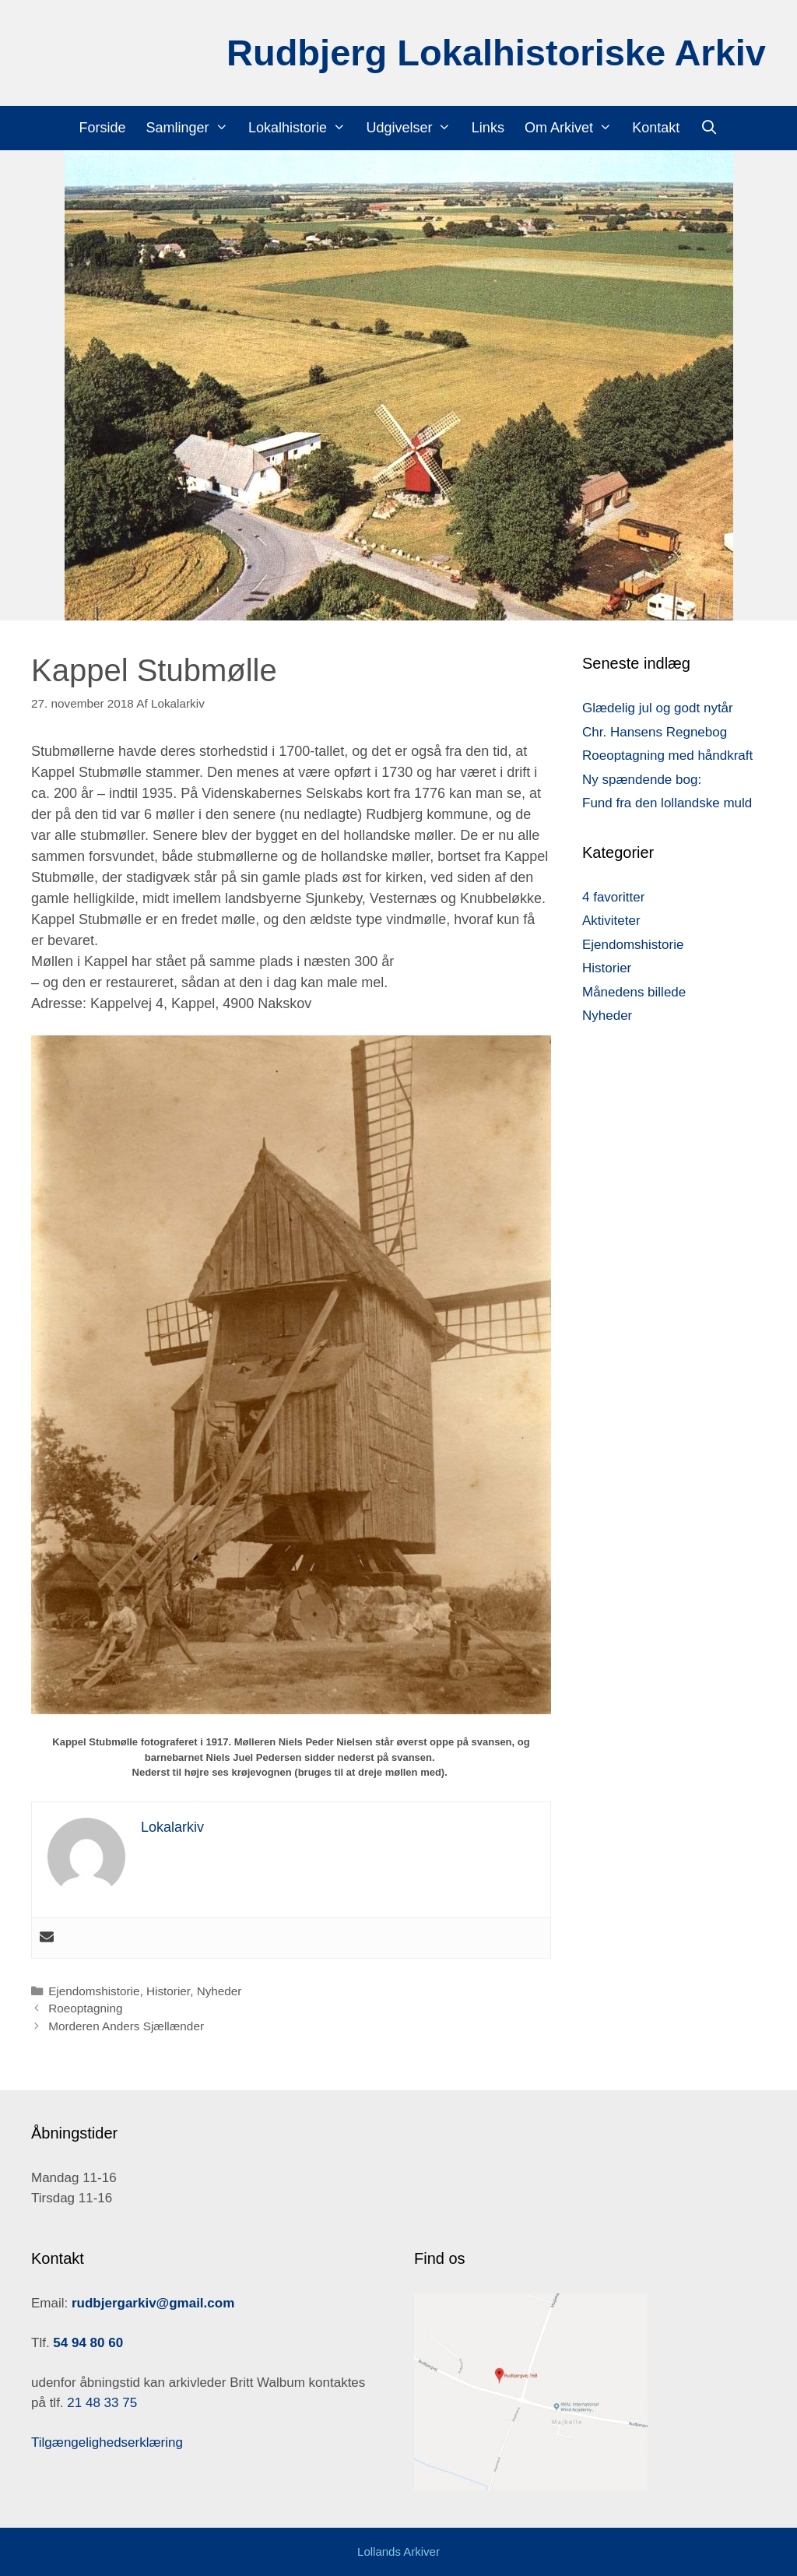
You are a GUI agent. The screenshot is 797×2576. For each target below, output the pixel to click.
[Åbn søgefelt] (709, 128)
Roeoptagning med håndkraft (667, 755)
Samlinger (192, 128)
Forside (102, 127)
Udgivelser (413, 128)
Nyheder (219, 1991)
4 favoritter (613, 897)
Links (488, 127)
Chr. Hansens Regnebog (654, 732)
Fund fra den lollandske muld (667, 803)
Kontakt (655, 127)
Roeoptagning (85, 2008)
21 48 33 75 (101, 2402)
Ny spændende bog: (641, 779)
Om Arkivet (573, 128)
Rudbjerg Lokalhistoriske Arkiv (496, 52)
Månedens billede (634, 992)
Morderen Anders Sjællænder (126, 2026)
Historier (168, 1991)
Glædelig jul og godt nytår (657, 708)
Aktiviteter (611, 920)
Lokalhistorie (302, 128)
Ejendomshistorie (93, 1991)
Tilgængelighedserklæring (107, 2442)
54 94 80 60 (88, 2342)
